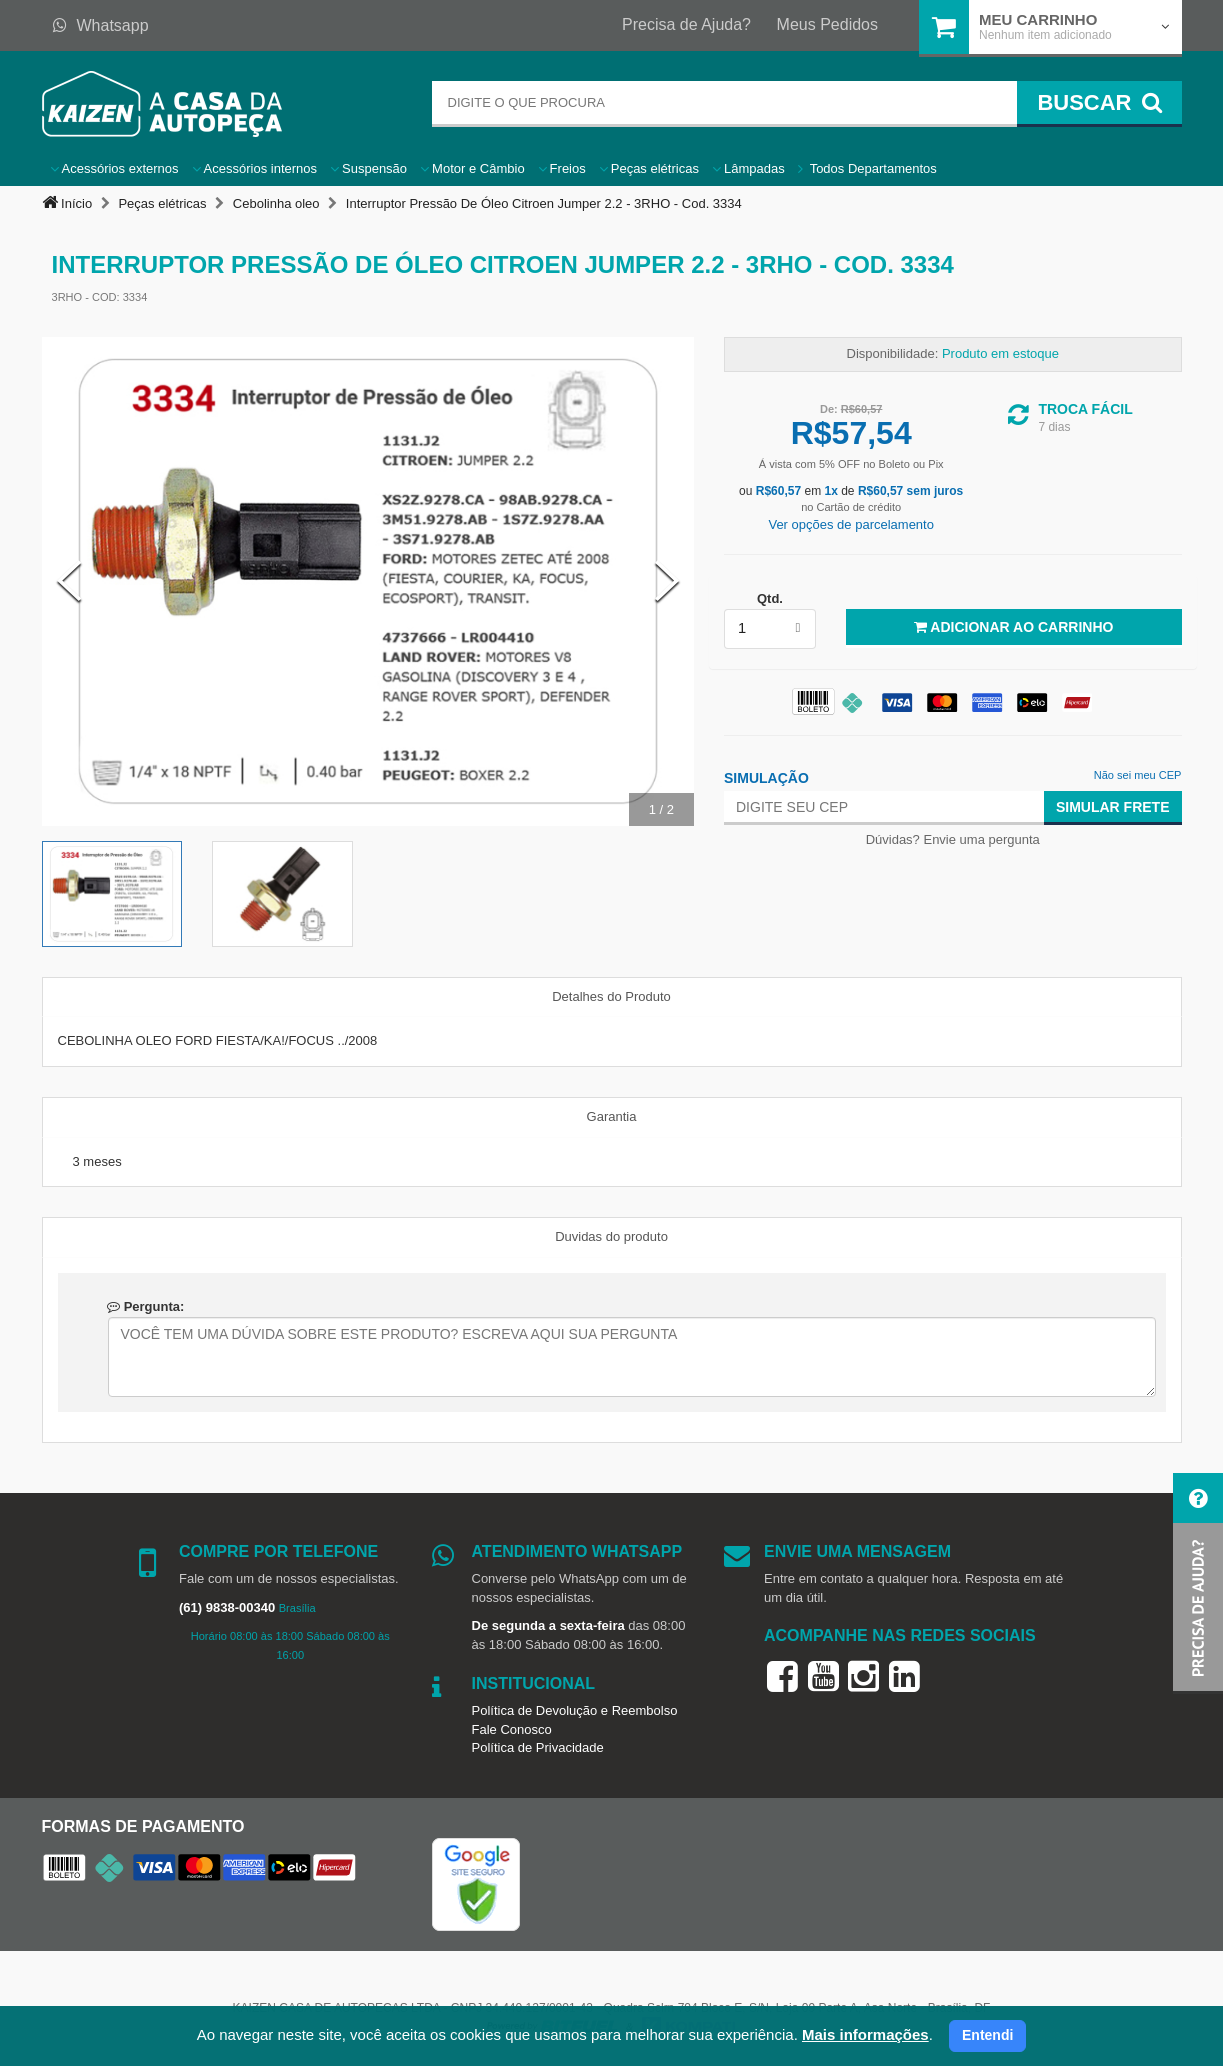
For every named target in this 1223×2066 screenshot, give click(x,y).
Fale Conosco (512, 1729)
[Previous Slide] (69, 581)
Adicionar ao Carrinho (1013, 627)
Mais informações (865, 2034)
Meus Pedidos (827, 24)
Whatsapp (101, 25)
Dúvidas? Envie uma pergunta (953, 839)
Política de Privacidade (538, 1747)
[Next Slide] (667, 581)
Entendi (987, 2035)
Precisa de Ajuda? (686, 24)
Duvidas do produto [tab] (611, 1236)
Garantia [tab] (612, 1116)
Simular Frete (1113, 807)
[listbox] (770, 629)
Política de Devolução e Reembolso (575, 1710)
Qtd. (770, 598)
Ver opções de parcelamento (851, 524)
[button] (1198, 1583)
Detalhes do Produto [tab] (611, 996)
